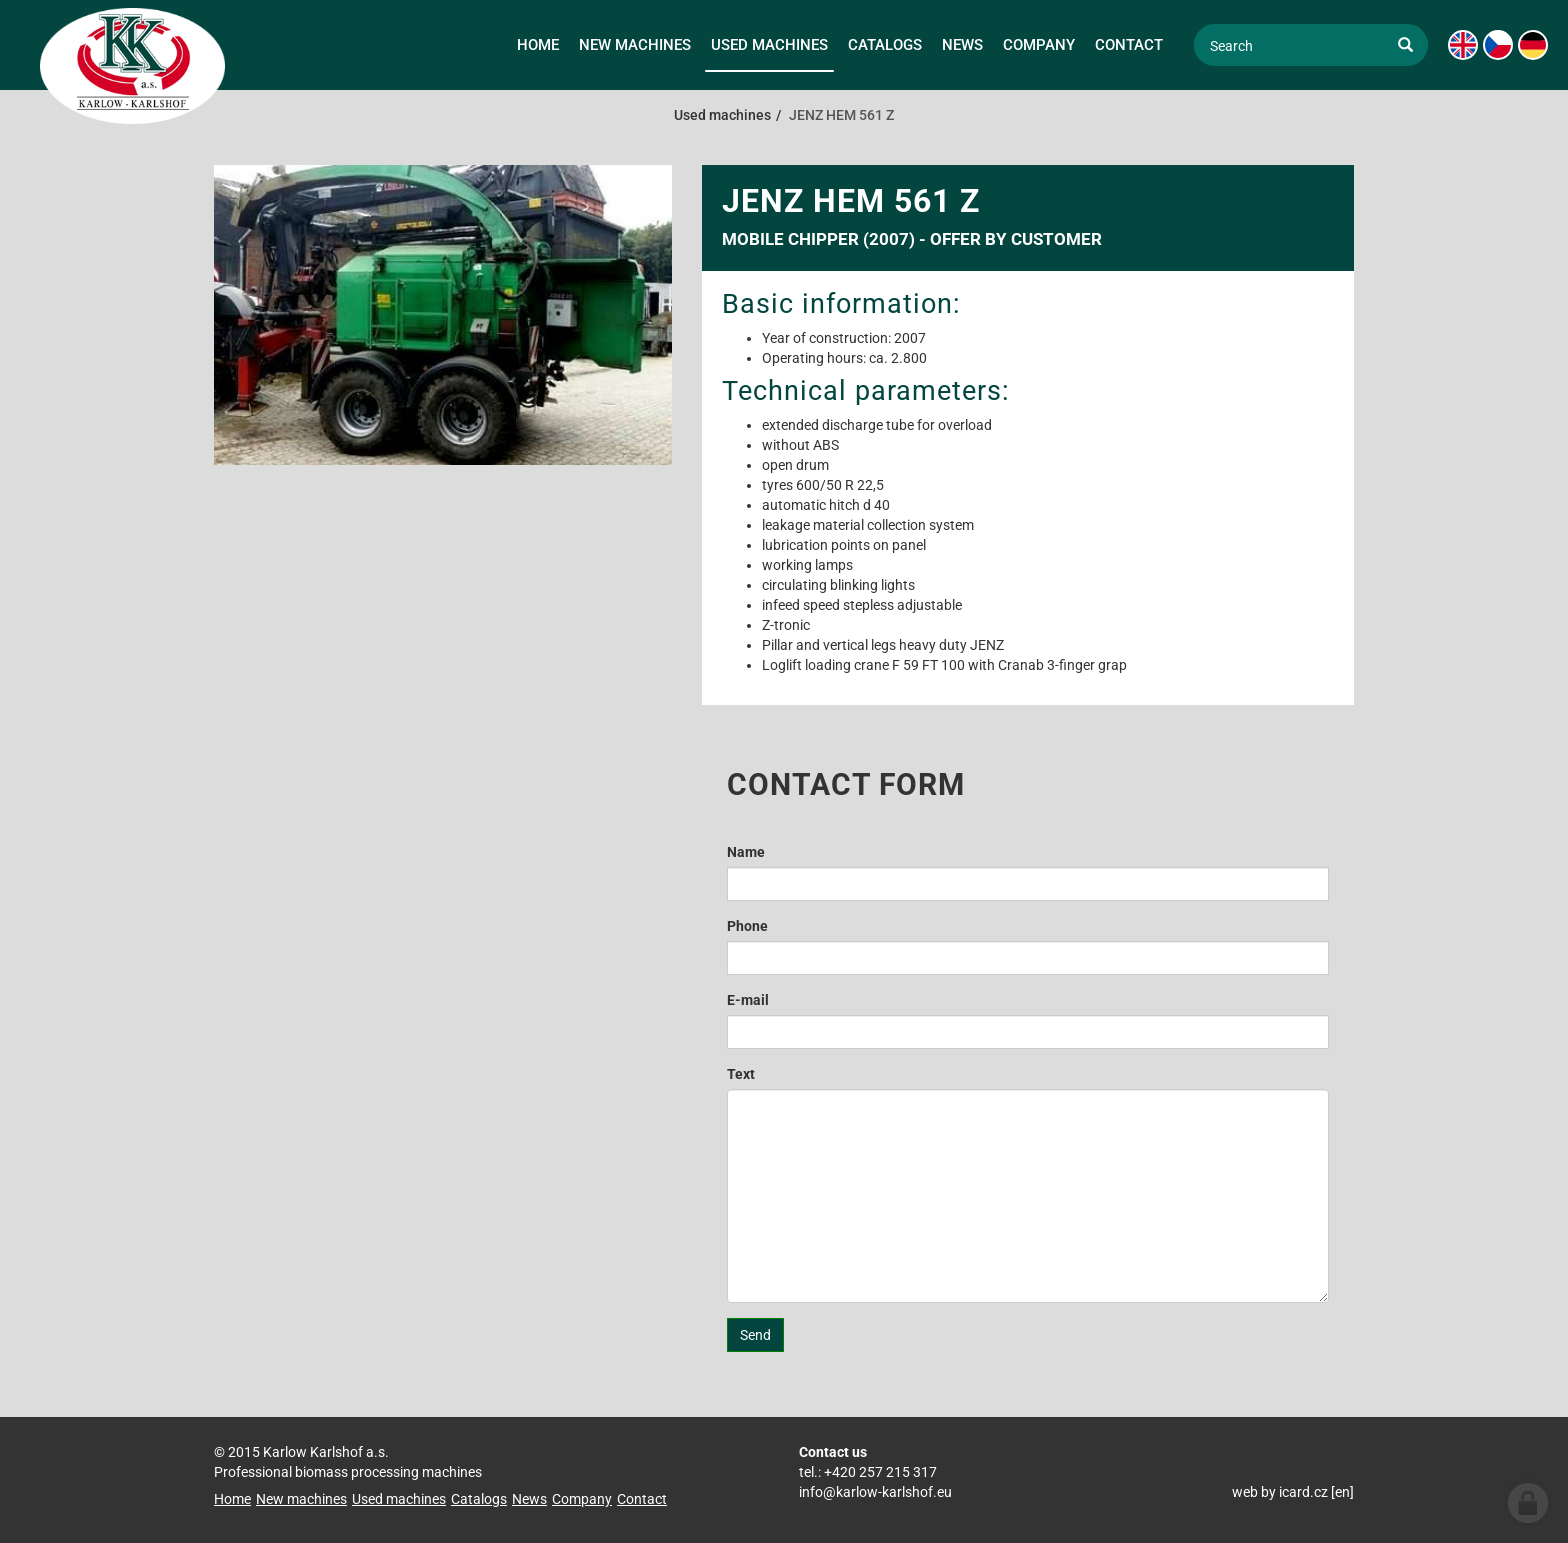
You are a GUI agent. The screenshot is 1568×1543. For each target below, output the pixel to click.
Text (741, 1074)
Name (746, 852)
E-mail (748, 1000)
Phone (747, 926)
